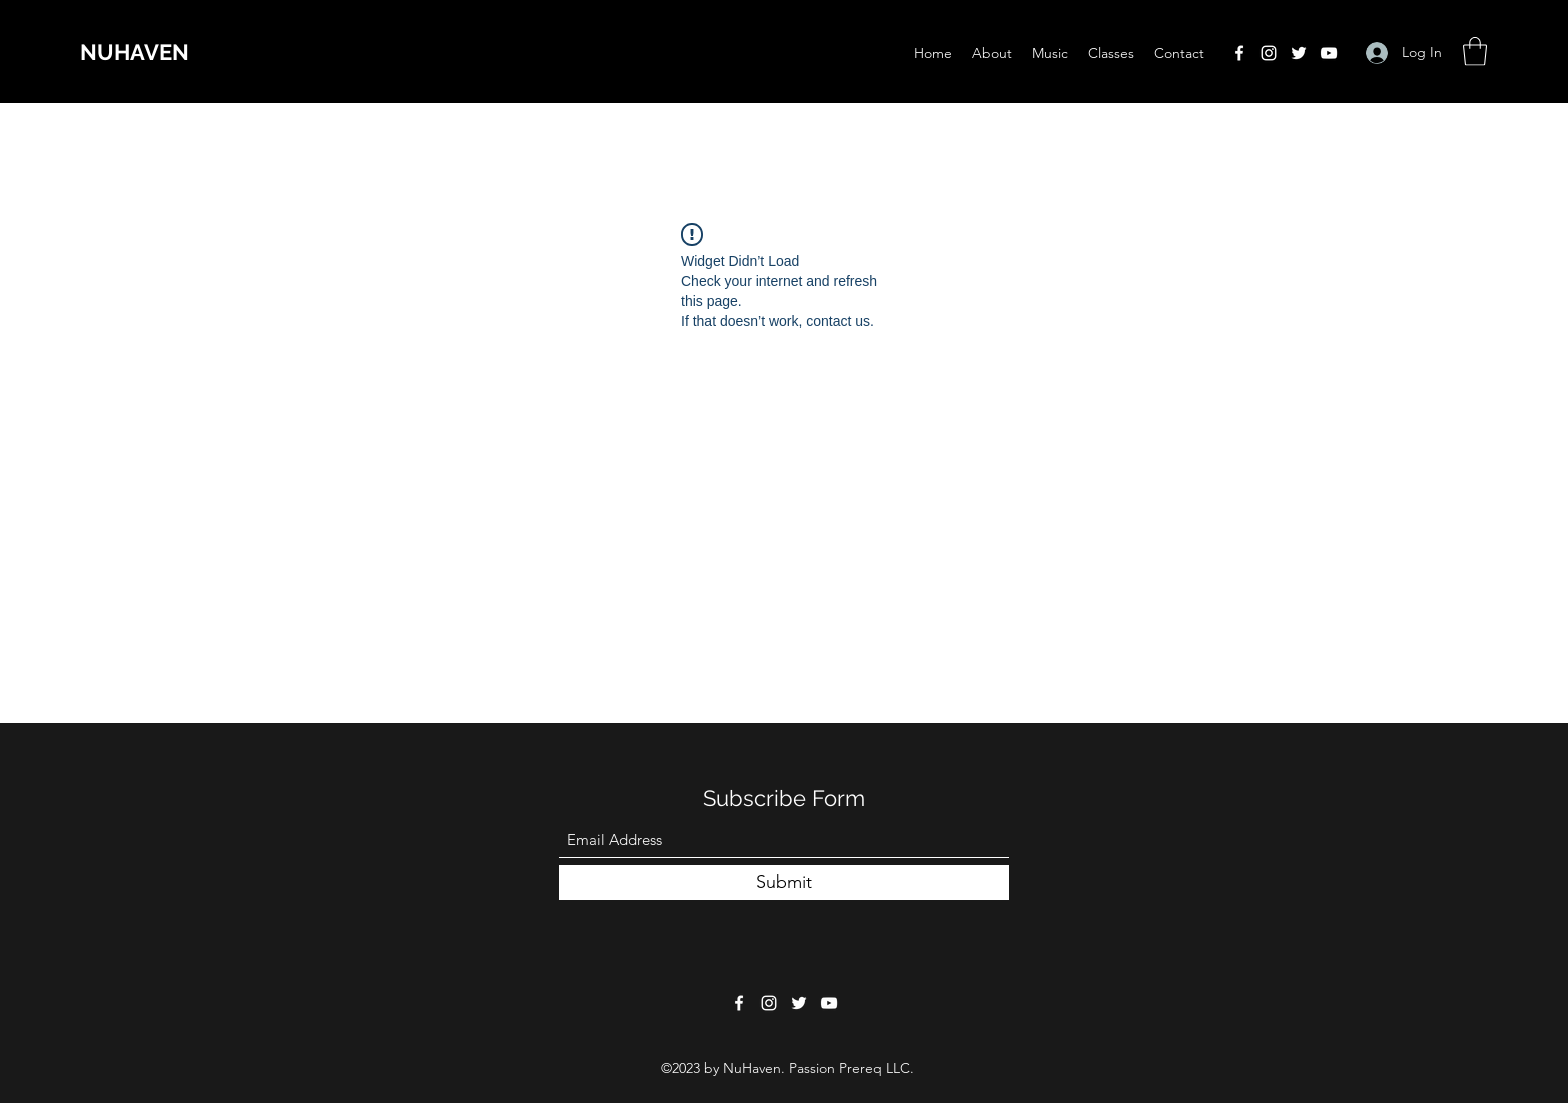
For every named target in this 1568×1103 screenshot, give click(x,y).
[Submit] (784, 882)
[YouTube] (1329, 53)
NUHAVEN (134, 52)
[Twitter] (1299, 53)
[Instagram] (1269, 53)
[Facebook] (1239, 53)
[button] (1475, 51)
